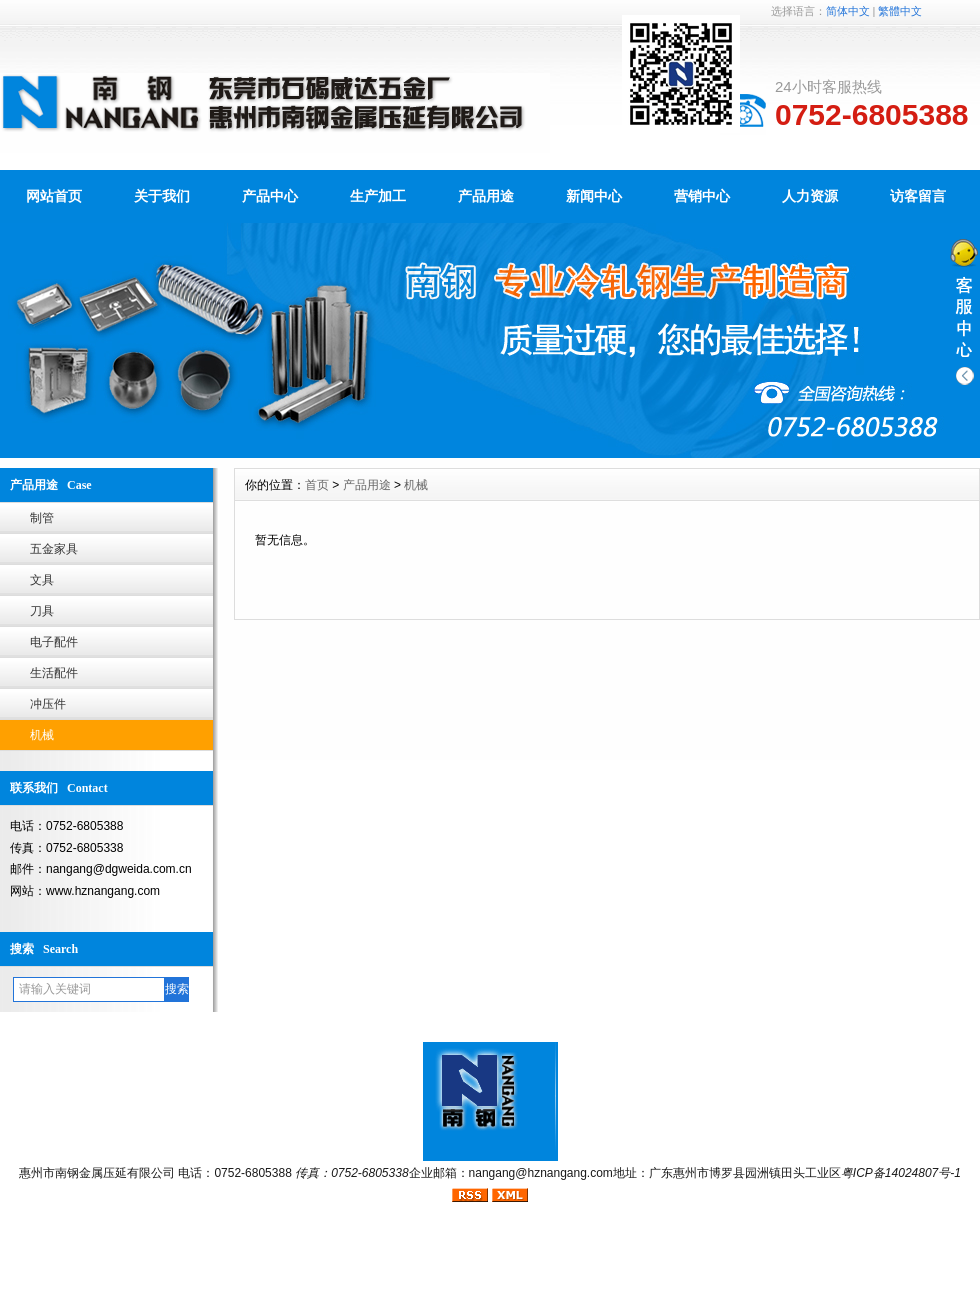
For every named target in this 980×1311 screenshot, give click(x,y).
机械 (42, 735)
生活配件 (54, 673)
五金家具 (54, 549)
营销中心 (702, 196)
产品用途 (486, 196)
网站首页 (54, 196)
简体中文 (848, 11)
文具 (42, 580)
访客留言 (918, 196)
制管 (42, 518)
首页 (317, 485)
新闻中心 (594, 196)
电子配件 (54, 642)
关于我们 (162, 196)
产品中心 (270, 196)
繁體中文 (900, 11)
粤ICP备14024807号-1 (901, 1173)
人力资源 (810, 196)
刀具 (42, 611)
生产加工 (378, 196)
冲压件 (48, 704)
